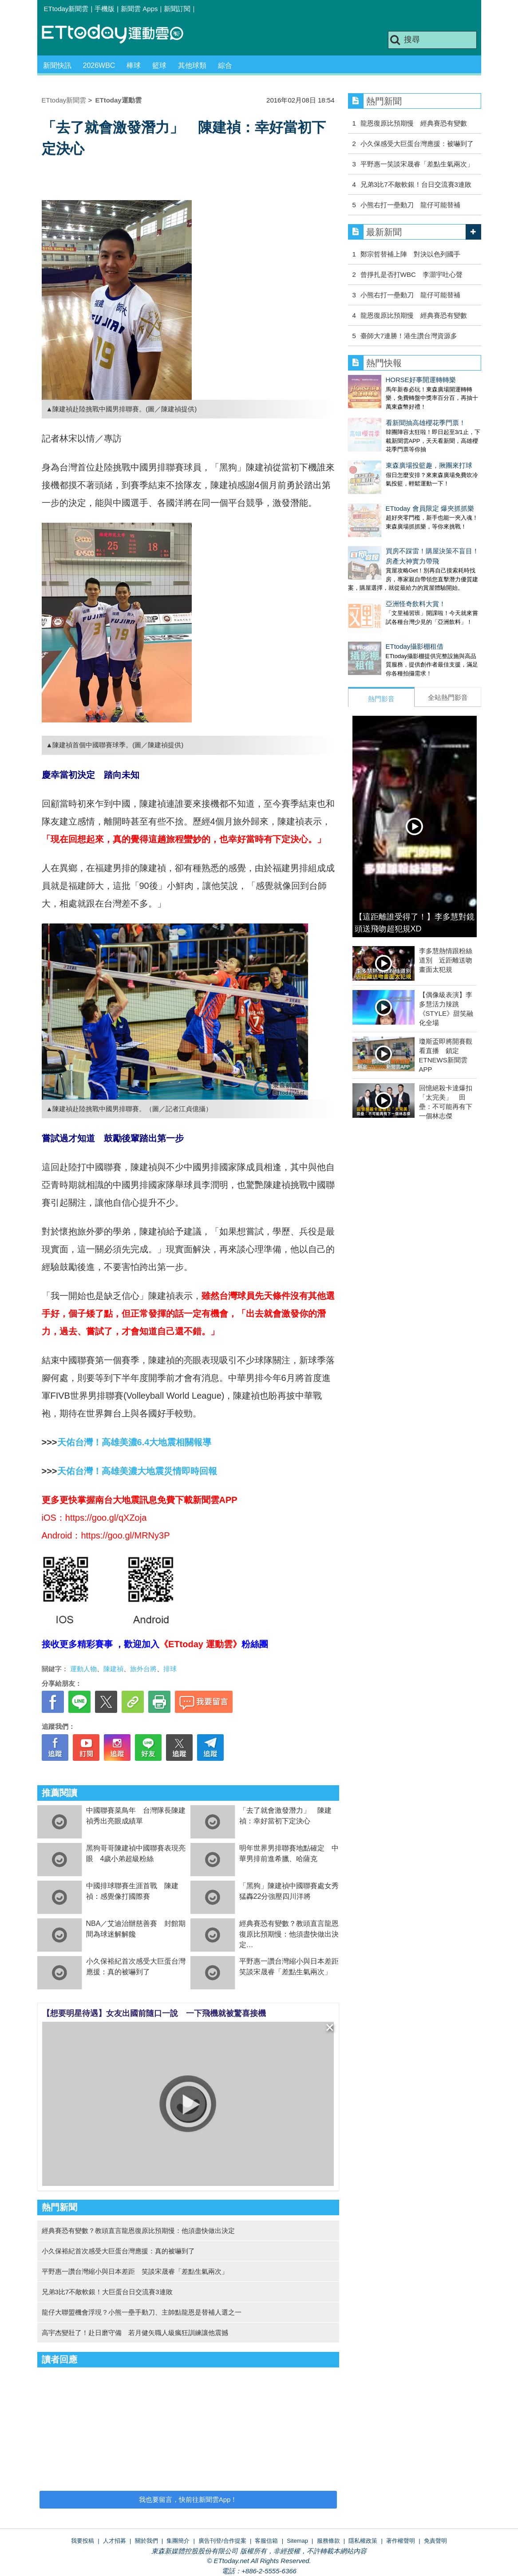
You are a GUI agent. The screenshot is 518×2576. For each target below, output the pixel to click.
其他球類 (192, 65)
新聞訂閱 (177, 8)
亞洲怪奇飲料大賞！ (378, 568)
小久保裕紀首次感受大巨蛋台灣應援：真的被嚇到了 (118, 2251)
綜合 (225, 65)
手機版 (105, 8)
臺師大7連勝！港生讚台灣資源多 (408, 335)
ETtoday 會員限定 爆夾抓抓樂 (392, 481)
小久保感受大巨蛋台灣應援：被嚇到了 (417, 143)
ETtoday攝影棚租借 (377, 602)
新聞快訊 (57, 65)
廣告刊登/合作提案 (222, 2540)
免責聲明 (435, 2540)
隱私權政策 (362, 2540)
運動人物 (83, 1669)
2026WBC (99, 65)
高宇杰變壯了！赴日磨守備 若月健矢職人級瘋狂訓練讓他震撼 (135, 2332)
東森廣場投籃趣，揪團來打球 (391, 447)
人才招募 (114, 2540)
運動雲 (119, 34)
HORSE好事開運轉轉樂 (383, 379)
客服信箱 (266, 2540)
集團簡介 (178, 2540)
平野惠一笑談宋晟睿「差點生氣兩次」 (417, 164)
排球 (170, 1669)
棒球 (134, 65)
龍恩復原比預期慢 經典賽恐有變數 (413, 123)
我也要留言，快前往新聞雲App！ (188, 2499)
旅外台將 (143, 1669)
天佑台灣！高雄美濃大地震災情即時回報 (137, 1471)
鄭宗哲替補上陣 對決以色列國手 (410, 254)
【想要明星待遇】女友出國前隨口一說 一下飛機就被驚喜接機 (154, 2013)
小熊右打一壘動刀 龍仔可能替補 (410, 205)
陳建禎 (113, 1669)
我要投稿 (82, 2540)
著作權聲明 (400, 2540)
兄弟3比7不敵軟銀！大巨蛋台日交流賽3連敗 (107, 2292)
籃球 (159, 65)
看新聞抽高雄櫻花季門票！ (388, 414)
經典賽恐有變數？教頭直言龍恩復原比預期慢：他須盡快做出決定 (289, 1934)
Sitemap (297, 2540)
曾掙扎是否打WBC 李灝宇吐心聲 (411, 274)
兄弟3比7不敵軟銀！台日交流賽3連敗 (415, 184)
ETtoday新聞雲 (66, 8)
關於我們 (146, 2540)
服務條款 (328, 2540)
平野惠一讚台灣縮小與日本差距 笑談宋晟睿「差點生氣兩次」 (135, 2271)
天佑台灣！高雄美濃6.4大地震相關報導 (134, 1442)
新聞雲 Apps (139, 8)
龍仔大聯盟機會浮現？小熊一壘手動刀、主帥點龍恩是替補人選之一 (141, 2312)
